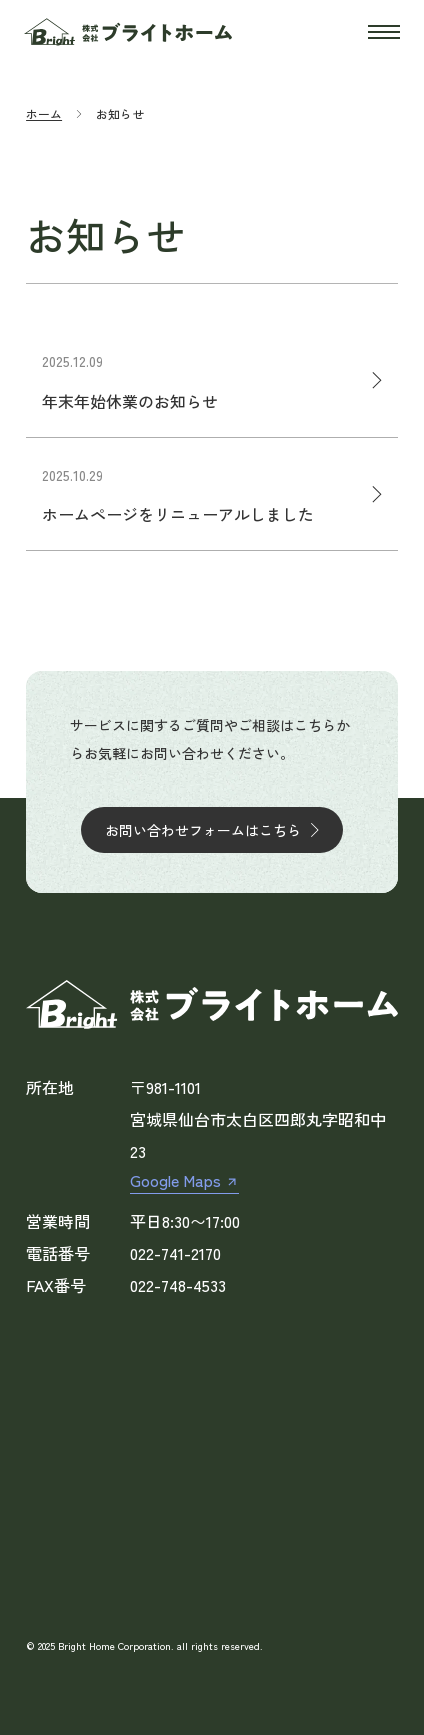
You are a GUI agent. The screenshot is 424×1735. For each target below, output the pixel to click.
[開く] (384, 32)
